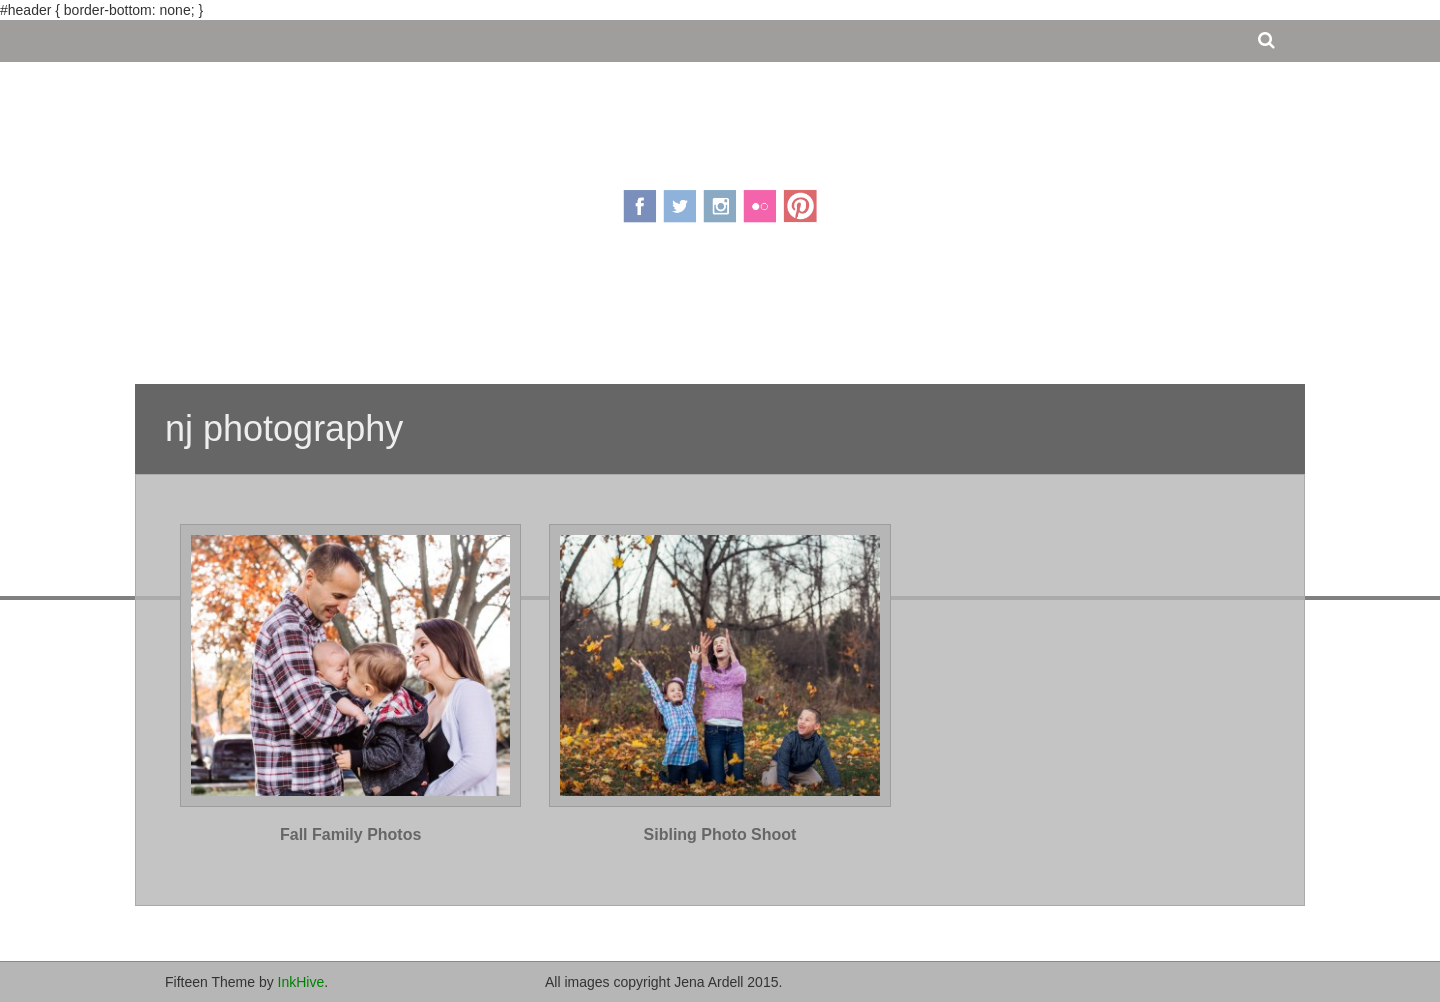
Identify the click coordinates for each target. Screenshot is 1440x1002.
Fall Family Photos (350, 834)
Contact (843, 313)
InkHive (301, 982)
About (587, 313)
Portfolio (750, 313)
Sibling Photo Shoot (720, 834)
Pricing (660, 313)
